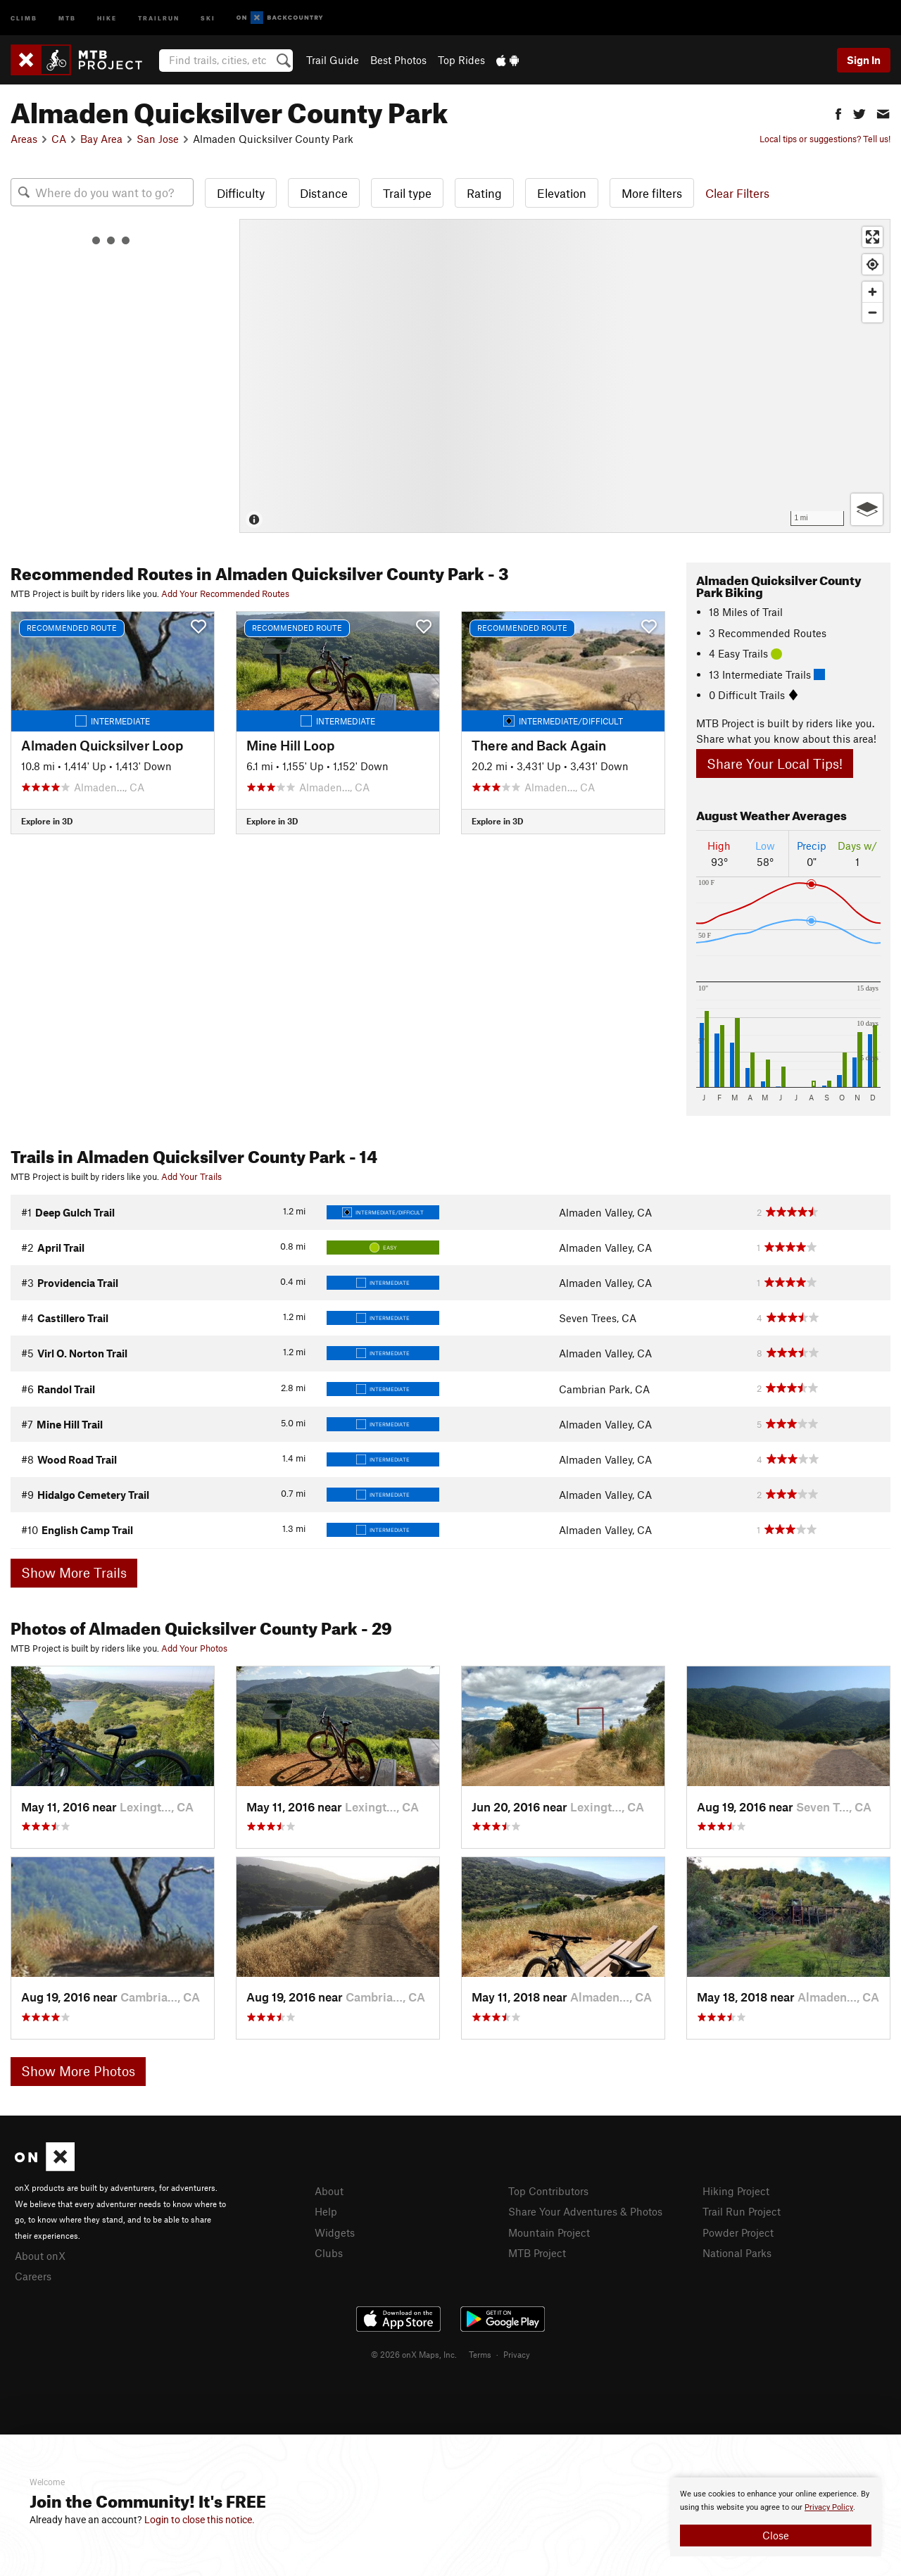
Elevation (561, 193)
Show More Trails (74, 1572)
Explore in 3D (47, 821)
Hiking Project (735, 2191)
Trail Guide (332, 60)
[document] (775, 2516)
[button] (838, 112)
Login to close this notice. (199, 2519)
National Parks (736, 2253)
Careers (33, 2276)
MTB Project (537, 2253)
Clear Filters (737, 193)
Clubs (329, 2253)
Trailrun (158, 17)
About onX (40, 2255)
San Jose (158, 138)
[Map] (565, 376)
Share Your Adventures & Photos (585, 2211)
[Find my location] (872, 264)
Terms (480, 2354)
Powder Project (738, 2232)
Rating (484, 193)
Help (326, 2211)
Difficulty (241, 193)
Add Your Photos (194, 1648)
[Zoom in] (872, 292)
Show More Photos (78, 2071)
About (329, 2191)
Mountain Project (549, 2232)
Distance (324, 193)
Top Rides (461, 60)
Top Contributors (548, 2191)
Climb (24, 17)
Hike (107, 17)
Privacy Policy (829, 2507)
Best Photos (398, 60)
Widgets (335, 2232)
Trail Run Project (741, 2211)
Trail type (407, 193)
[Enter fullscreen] (872, 237)
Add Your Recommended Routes (225, 593)
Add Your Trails (191, 1176)
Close (775, 2535)
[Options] (867, 509)
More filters (652, 193)
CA (58, 138)
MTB (67, 17)
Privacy (516, 2354)
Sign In (864, 60)
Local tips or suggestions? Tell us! (825, 138)
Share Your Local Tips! (775, 763)
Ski (208, 17)
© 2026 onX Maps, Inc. (414, 2354)
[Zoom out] (872, 312)
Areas (24, 138)
